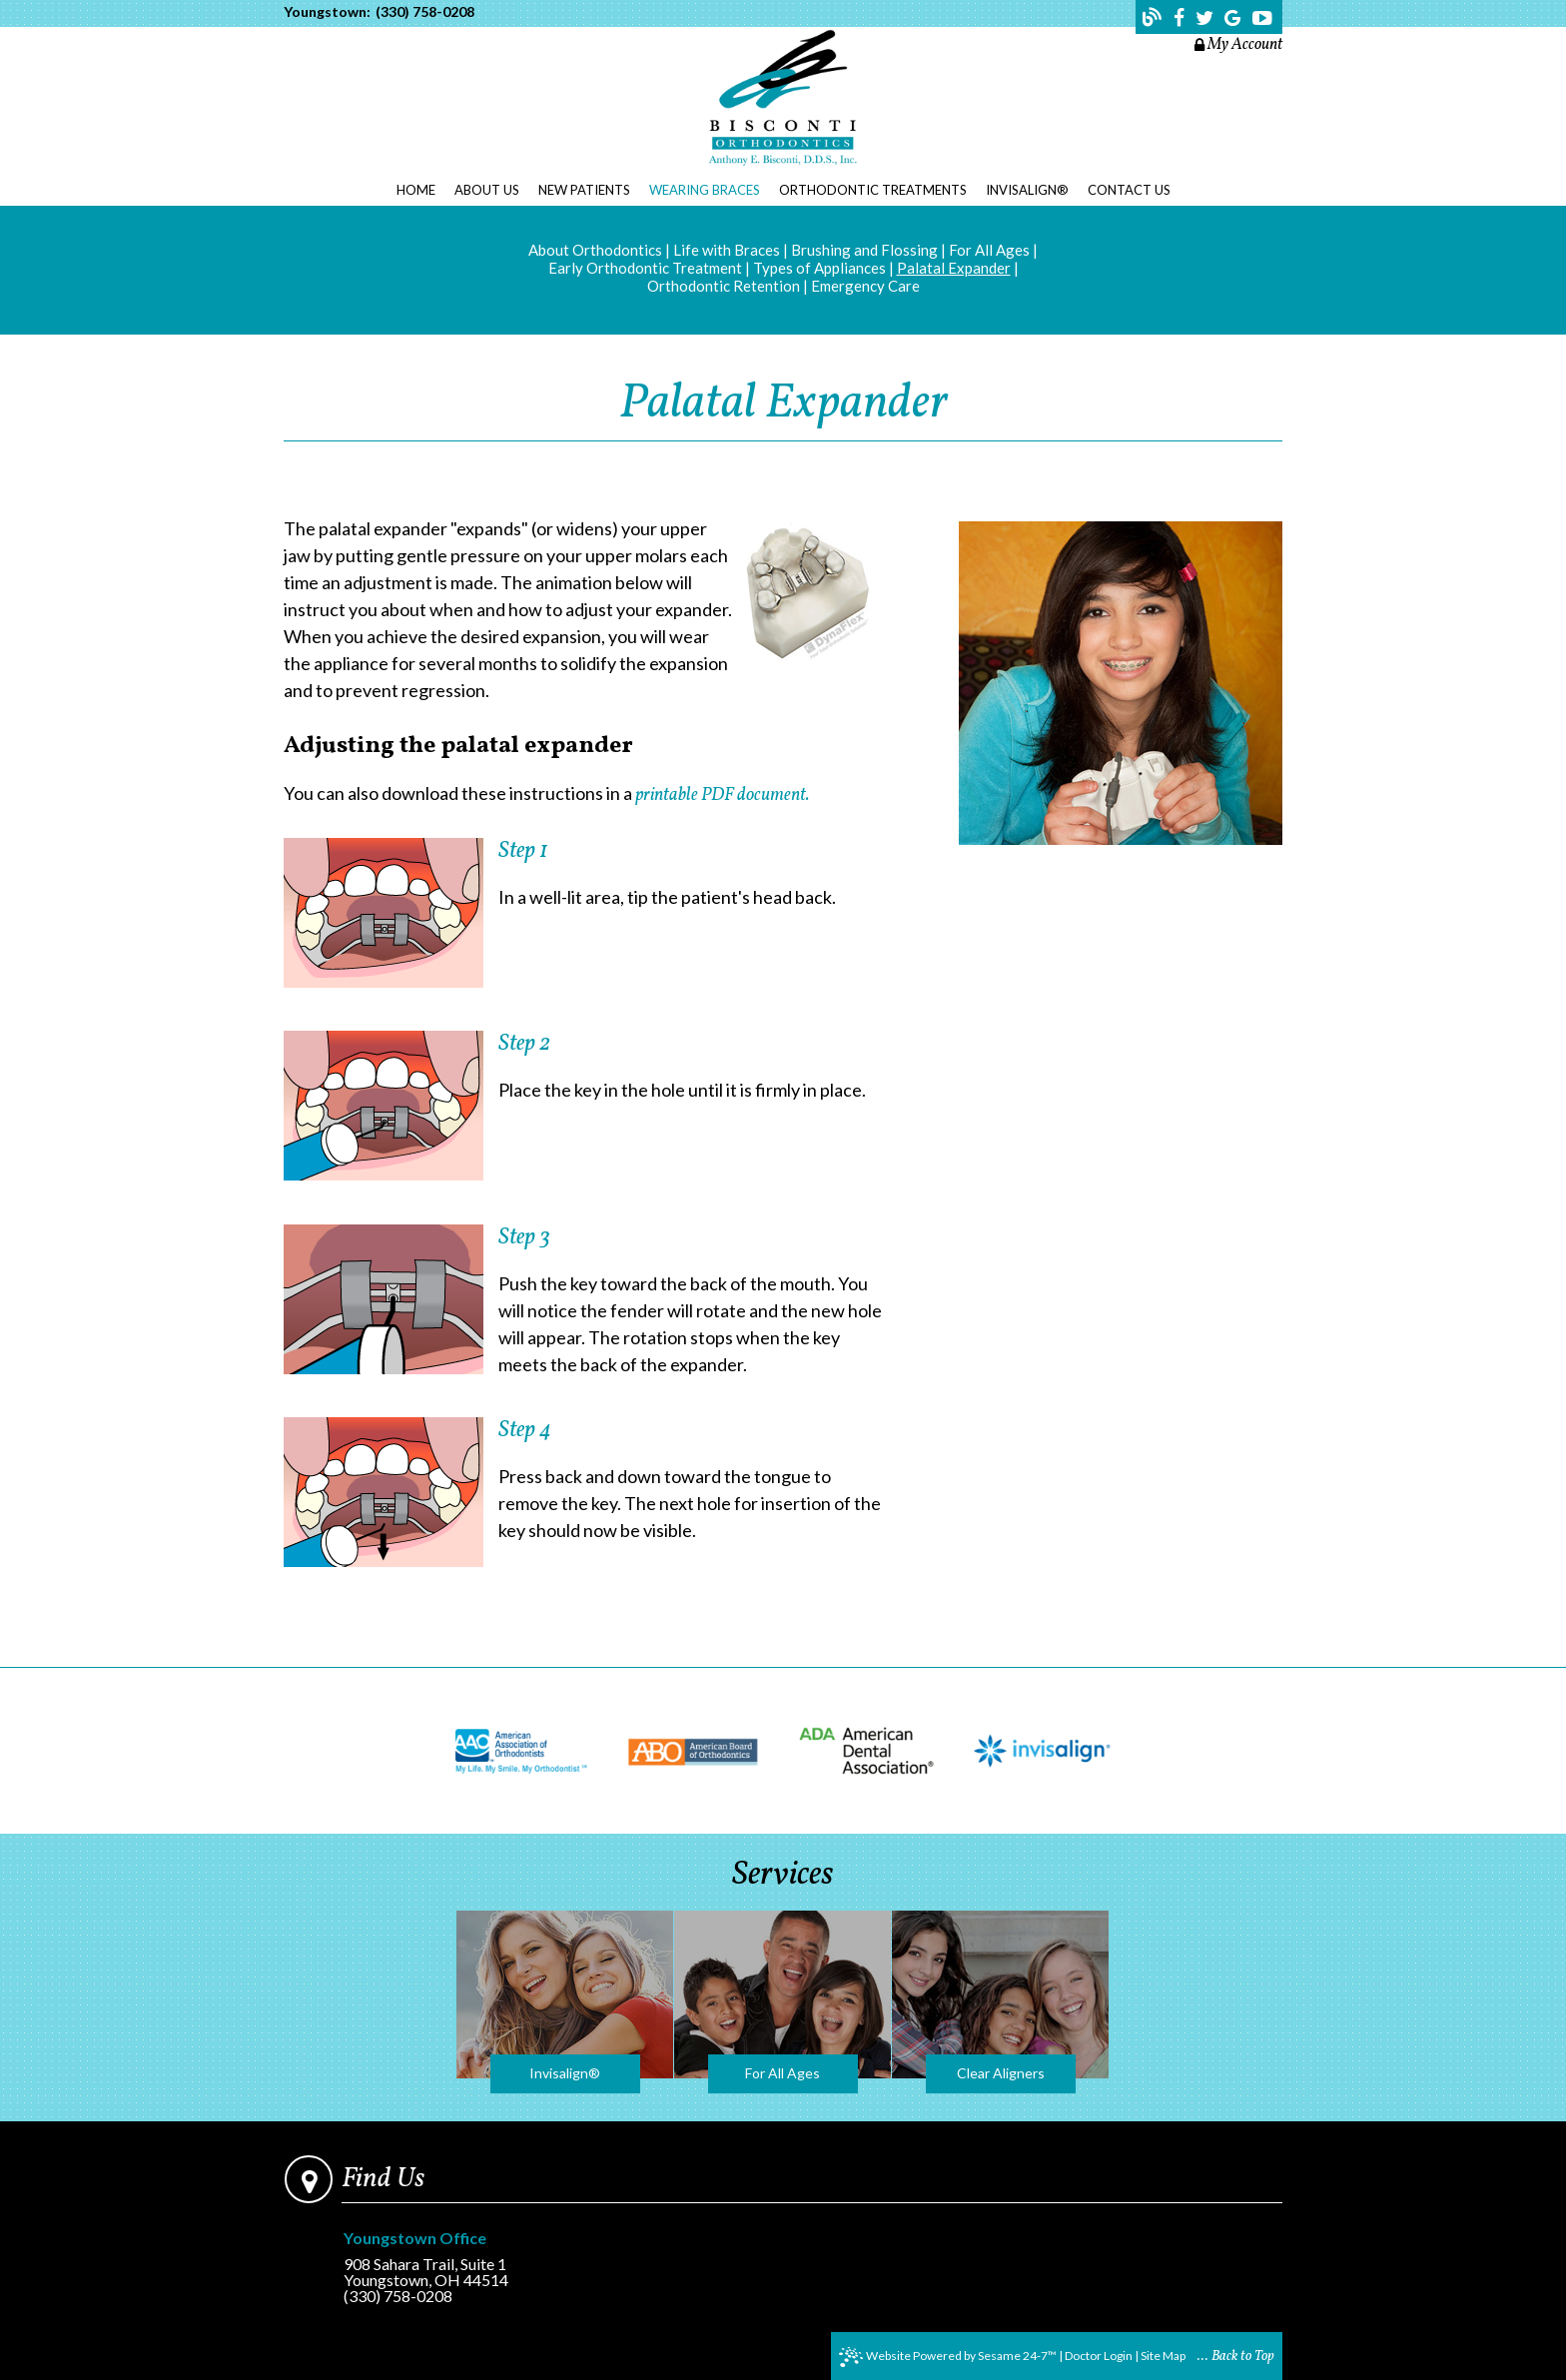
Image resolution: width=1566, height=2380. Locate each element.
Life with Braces (726, 250)
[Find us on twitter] (1206, 18)
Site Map (1163, 2355)
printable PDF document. (722, 795)
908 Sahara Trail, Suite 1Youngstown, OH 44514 (437, 2259)
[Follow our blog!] (1155, 20)
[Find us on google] (1234, 18)
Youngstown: (327, 12)
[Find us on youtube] (1262, 18)
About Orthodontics (595, 250)
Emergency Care (865, 286)
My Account (1238, 45)
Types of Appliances (819, 268)
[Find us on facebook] (1181, 18)
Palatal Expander (954, 268)
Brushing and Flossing (864, 250)
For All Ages (989, 250)
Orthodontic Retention (723, 286)
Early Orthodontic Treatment (645, 268)
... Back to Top (1235, 2356)
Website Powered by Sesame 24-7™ (948, 2357)
